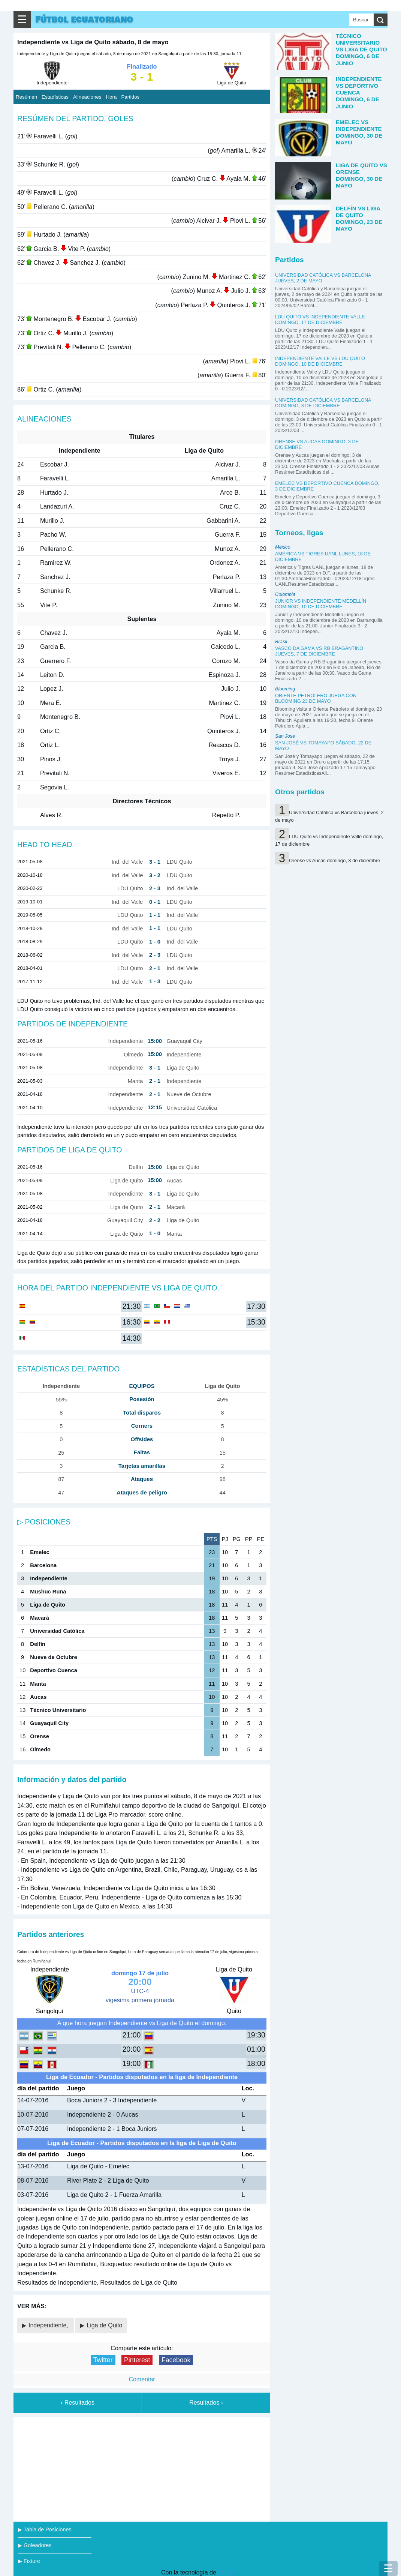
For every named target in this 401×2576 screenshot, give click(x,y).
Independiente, (49, 2325)
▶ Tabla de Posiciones (45, 2529)
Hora (111, 97)
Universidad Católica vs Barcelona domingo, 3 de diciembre (323, 402)
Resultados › (206, 2402)
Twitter (103, 2360)
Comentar (142, 2379)
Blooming (285, 689)
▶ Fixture (29, 2561)
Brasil (281, 641)
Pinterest (137, 2360)
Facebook (176, 2360)
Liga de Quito (104, 2325)
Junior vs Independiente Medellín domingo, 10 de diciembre (320, 603)
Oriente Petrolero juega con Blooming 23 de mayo (315, 698)
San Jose (285, 736)
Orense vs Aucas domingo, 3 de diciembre (334, 860)
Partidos (130, 97)
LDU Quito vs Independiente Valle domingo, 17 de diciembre (320, 319)
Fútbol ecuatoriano (84, 19)
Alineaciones (87, 97)
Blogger (228, 2572)
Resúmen (26, 97)
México (282, 547)
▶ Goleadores (34, 2545)
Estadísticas (55, 97)
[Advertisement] (142, 2468)
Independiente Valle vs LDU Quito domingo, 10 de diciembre (320, 361)
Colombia (285, 594)
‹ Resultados (77, 2402)
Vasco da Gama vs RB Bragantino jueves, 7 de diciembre (319, 651)
